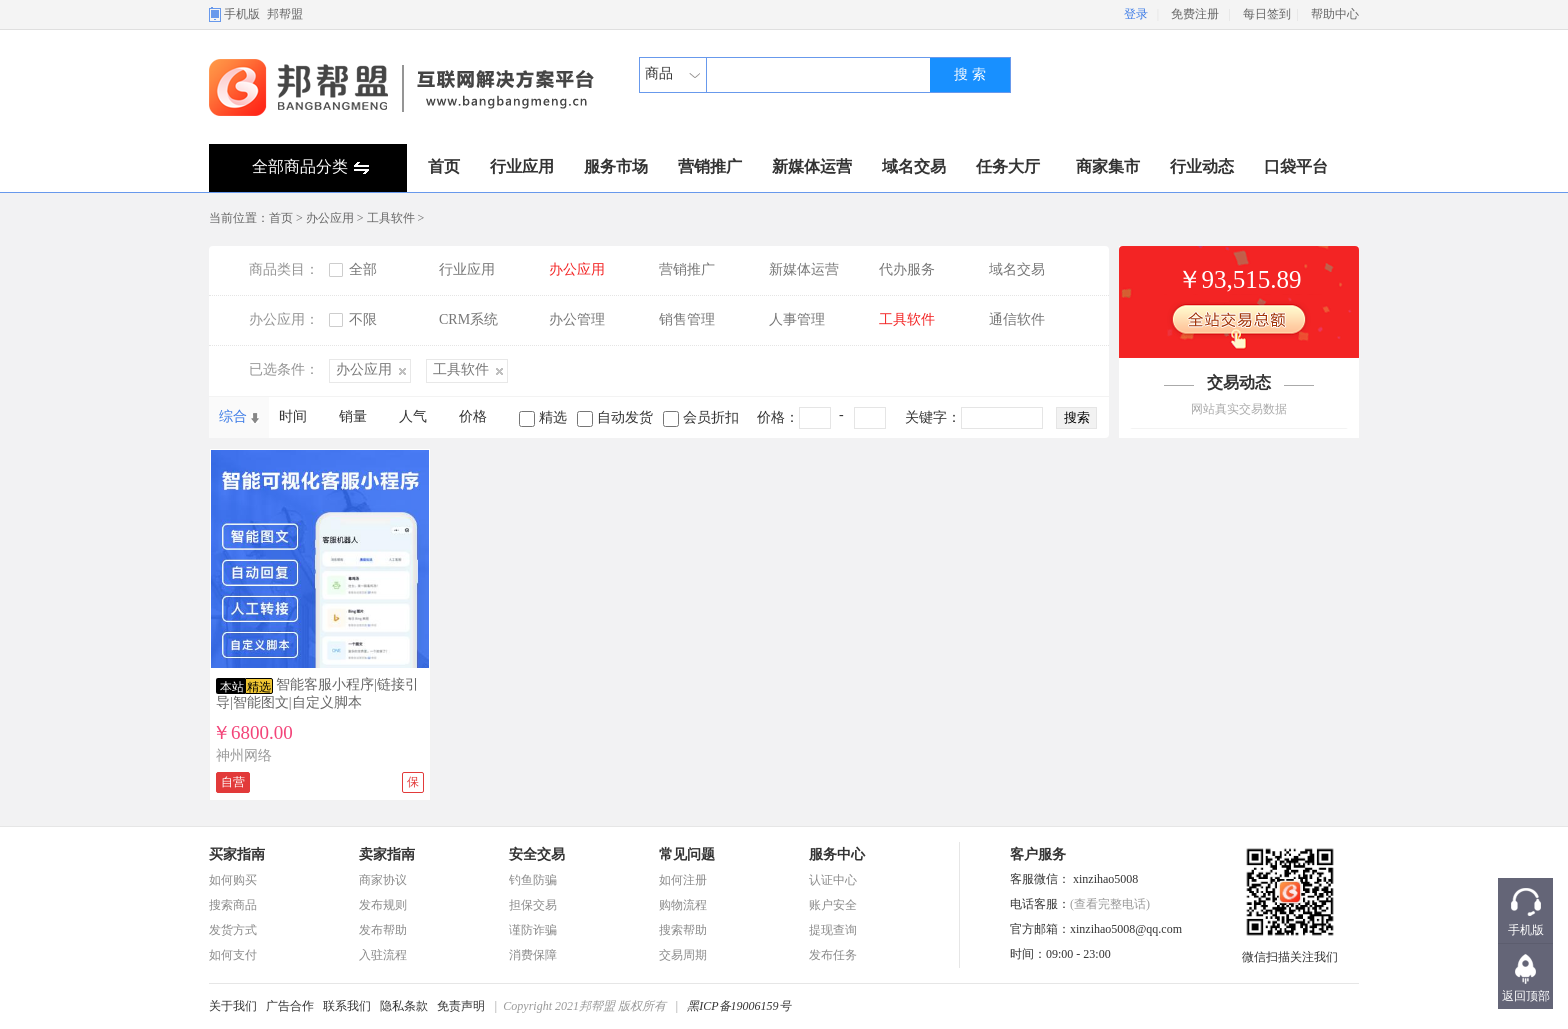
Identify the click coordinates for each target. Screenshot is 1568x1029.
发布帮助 (383, 930)
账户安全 (833, 905)
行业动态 (1202, 166)
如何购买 (233, 880)
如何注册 (683, 880)
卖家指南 (387, 854)
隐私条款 (404, 1006)
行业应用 (522, 166)
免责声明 (461, 1006)
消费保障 (533, 955)
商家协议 (383, 880)
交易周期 (683, 955)
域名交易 (914, 166)
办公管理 (577, 319)
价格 (473, 416)
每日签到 (1267, 14)
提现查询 (833, 930)
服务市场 (616, 166)
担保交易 (533, 905)
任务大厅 (1008, 166)
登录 (1136, 14)
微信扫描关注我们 (1290, 951)
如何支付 (233, 955)
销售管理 (687, 319)
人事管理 (797, 319)
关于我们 (233, 1006)
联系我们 (347, 1006)
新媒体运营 (812, 166)
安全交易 (537, 854)
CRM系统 (468, 319)
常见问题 (687, 854)
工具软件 (391, 218)
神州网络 (244, 755)
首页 (444, 166)
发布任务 (833, 955)
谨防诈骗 (533, 930)
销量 (353, 416)
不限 (363, 319)
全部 (363, 269)
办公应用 (330, 218)
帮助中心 (1335, 14)
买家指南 (237, 854)
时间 (293, 416)
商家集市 (1108, 166)
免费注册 (1195, 14)
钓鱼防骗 (533, 880)
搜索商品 (233, 905)
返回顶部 (1526, 996)
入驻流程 (383, 955)
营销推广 (710, 166)
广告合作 (290, 1006)
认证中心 (833, 880)
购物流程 (683, 905)
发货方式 (233, 930)
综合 (233, 416)
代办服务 (907, 269)
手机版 (242, 14)
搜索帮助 (683, 930)
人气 (413, 416)
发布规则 (383, 905)
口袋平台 (1296, 166)
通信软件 (1017, 319)
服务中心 (837, 854)
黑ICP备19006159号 (738, 1006)
